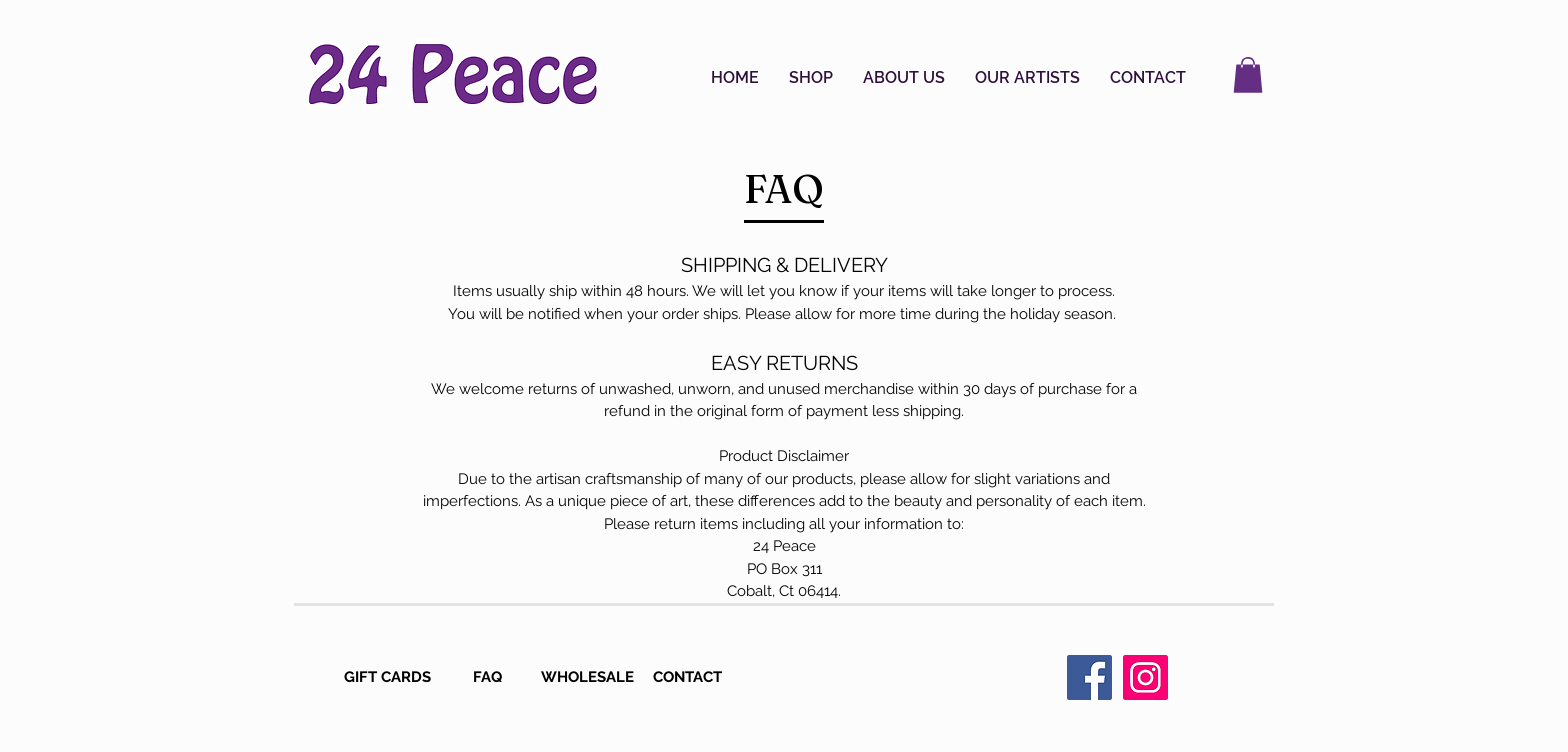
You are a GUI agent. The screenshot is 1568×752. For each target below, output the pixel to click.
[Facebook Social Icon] (1089, 677)
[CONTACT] (689, 677)
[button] (811, 78)
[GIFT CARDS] (389, 677)
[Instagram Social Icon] (1145, 677)
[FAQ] (489, 677)
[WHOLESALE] (589, 677)
